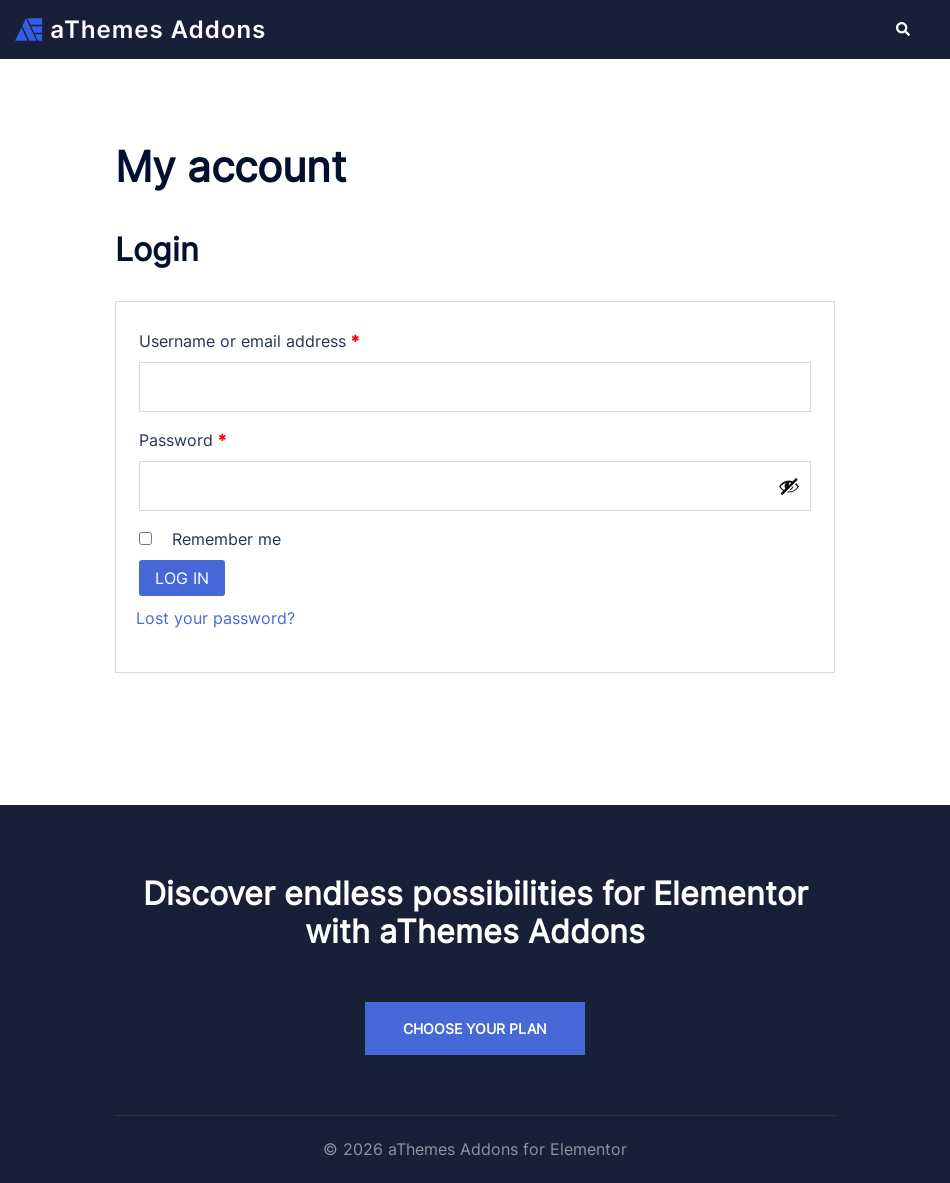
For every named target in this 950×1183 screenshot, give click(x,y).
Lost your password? (215, 618)
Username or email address (282, 338)
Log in (182, 578)
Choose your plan (475, 1028)
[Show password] (789, 486)
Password (215, 437)
